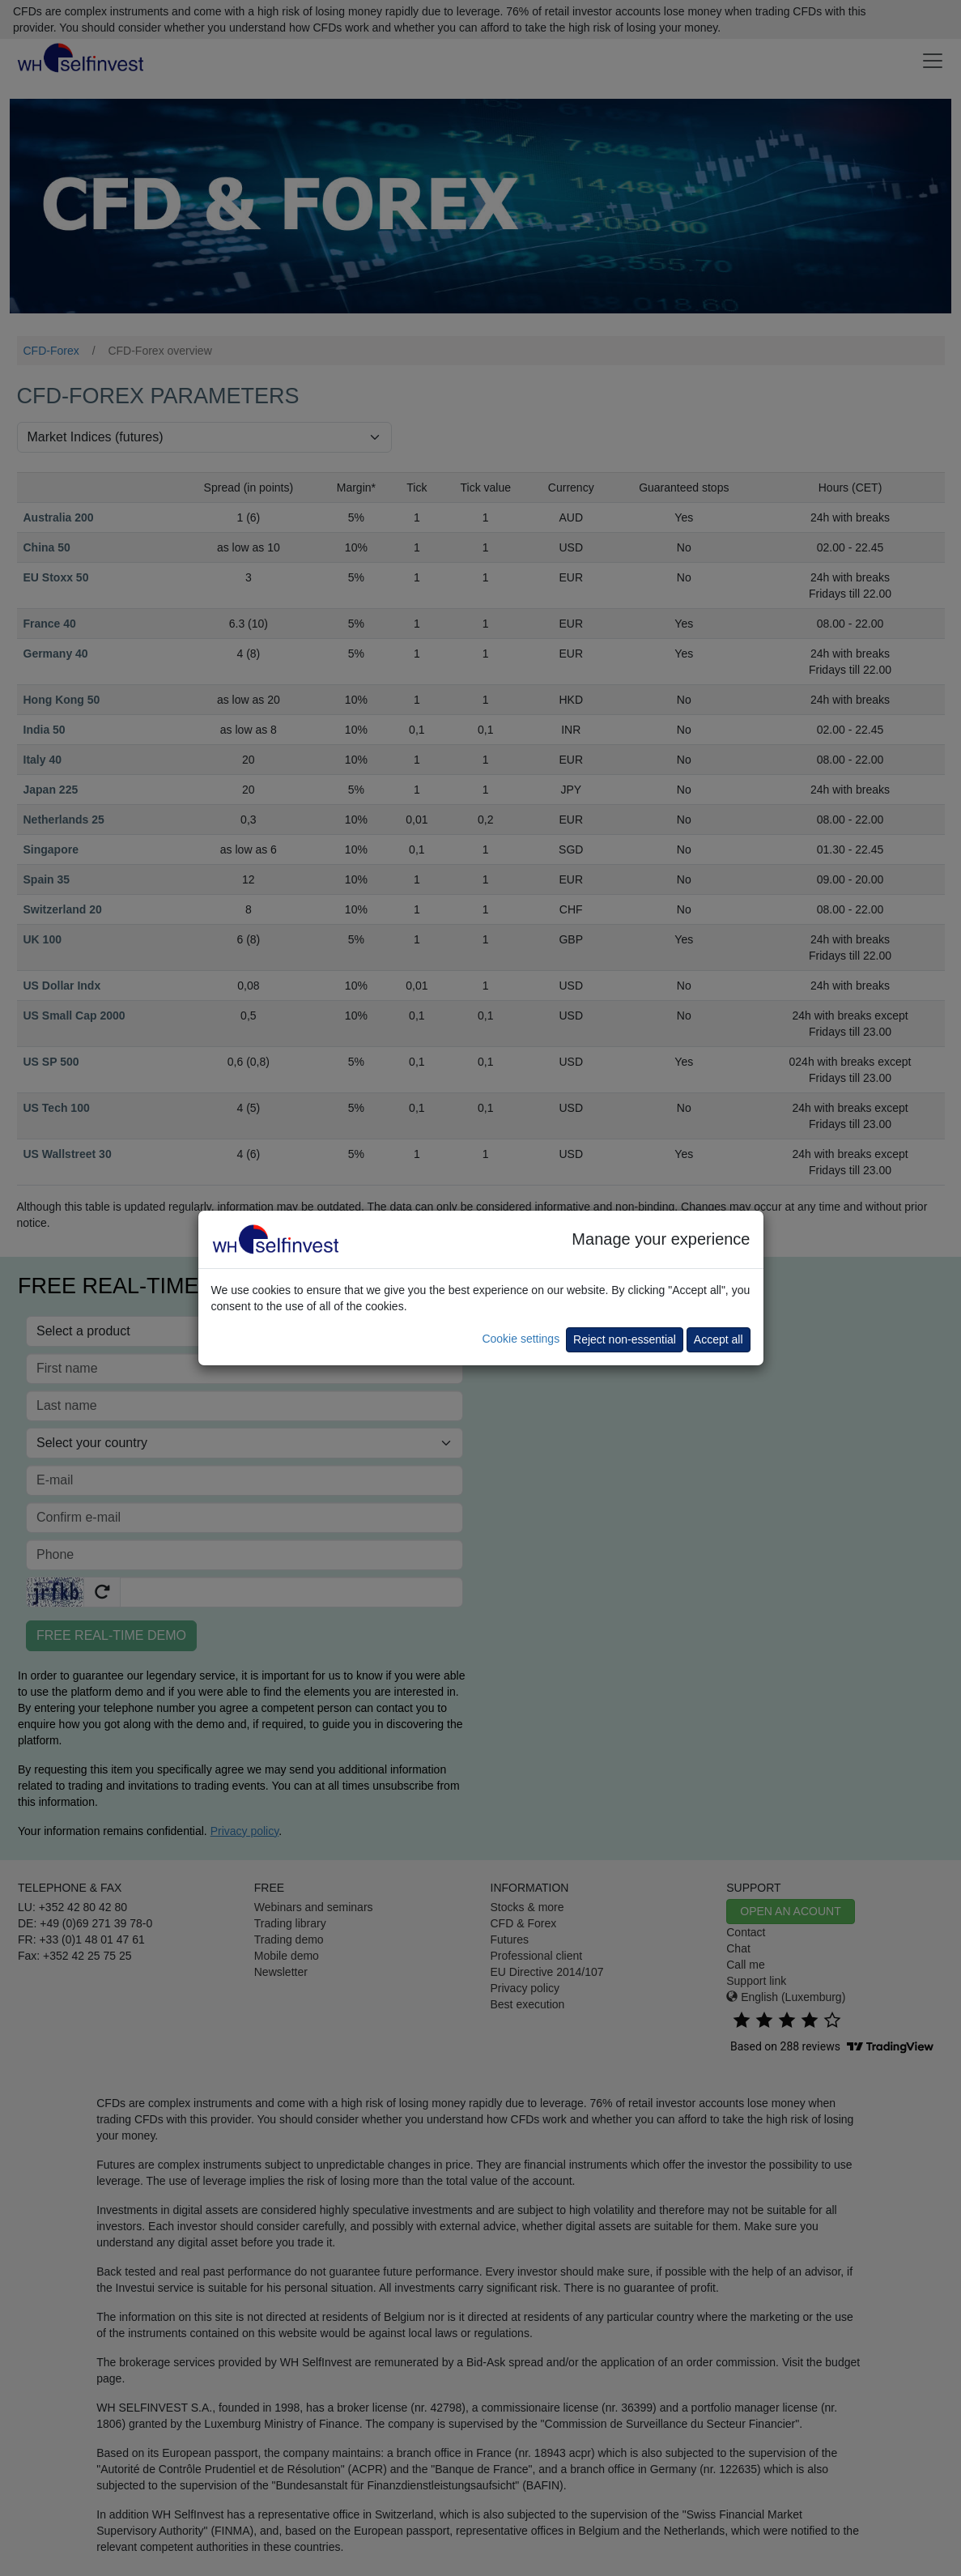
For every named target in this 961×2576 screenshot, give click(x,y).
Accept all (718, 1339)
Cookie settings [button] (520, 1338)
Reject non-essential (624, 1339)
